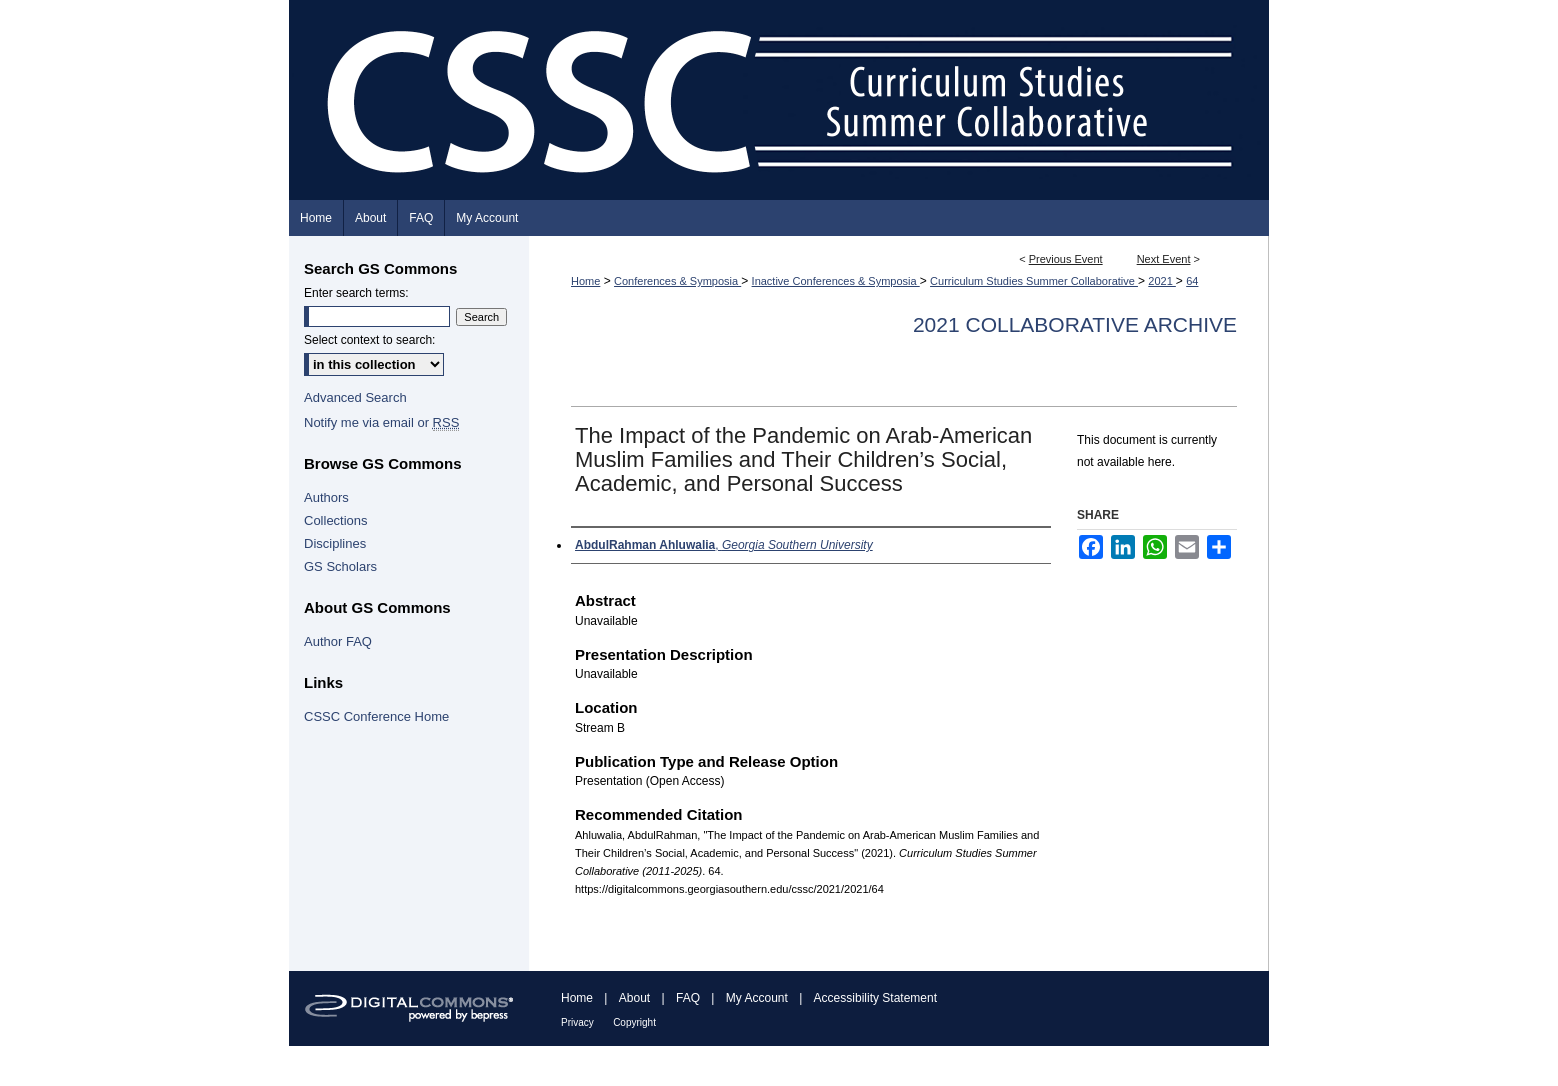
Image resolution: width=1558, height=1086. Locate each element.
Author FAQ (338, 641)
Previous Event (1066, 259)
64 (1192, 281)
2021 (1162, 281)
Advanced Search (355, 397)
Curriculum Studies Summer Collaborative (1034, 281)
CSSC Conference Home (376, 716)
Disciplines (335, 543)
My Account (757, 998)
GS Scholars (340, 566)
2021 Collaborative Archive (1075, 324)
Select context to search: (369, 340)
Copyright (634, 1022)
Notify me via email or (381, 422)
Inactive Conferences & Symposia (836, 281)
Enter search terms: (356, 293)
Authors (326, 497)
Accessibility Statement (875, 998)
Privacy (577, 1022)
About (634, 998)
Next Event (1164, 259)
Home (585, 281)
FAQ (688, 998)
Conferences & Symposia (677, 281)
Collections (336, 520)
